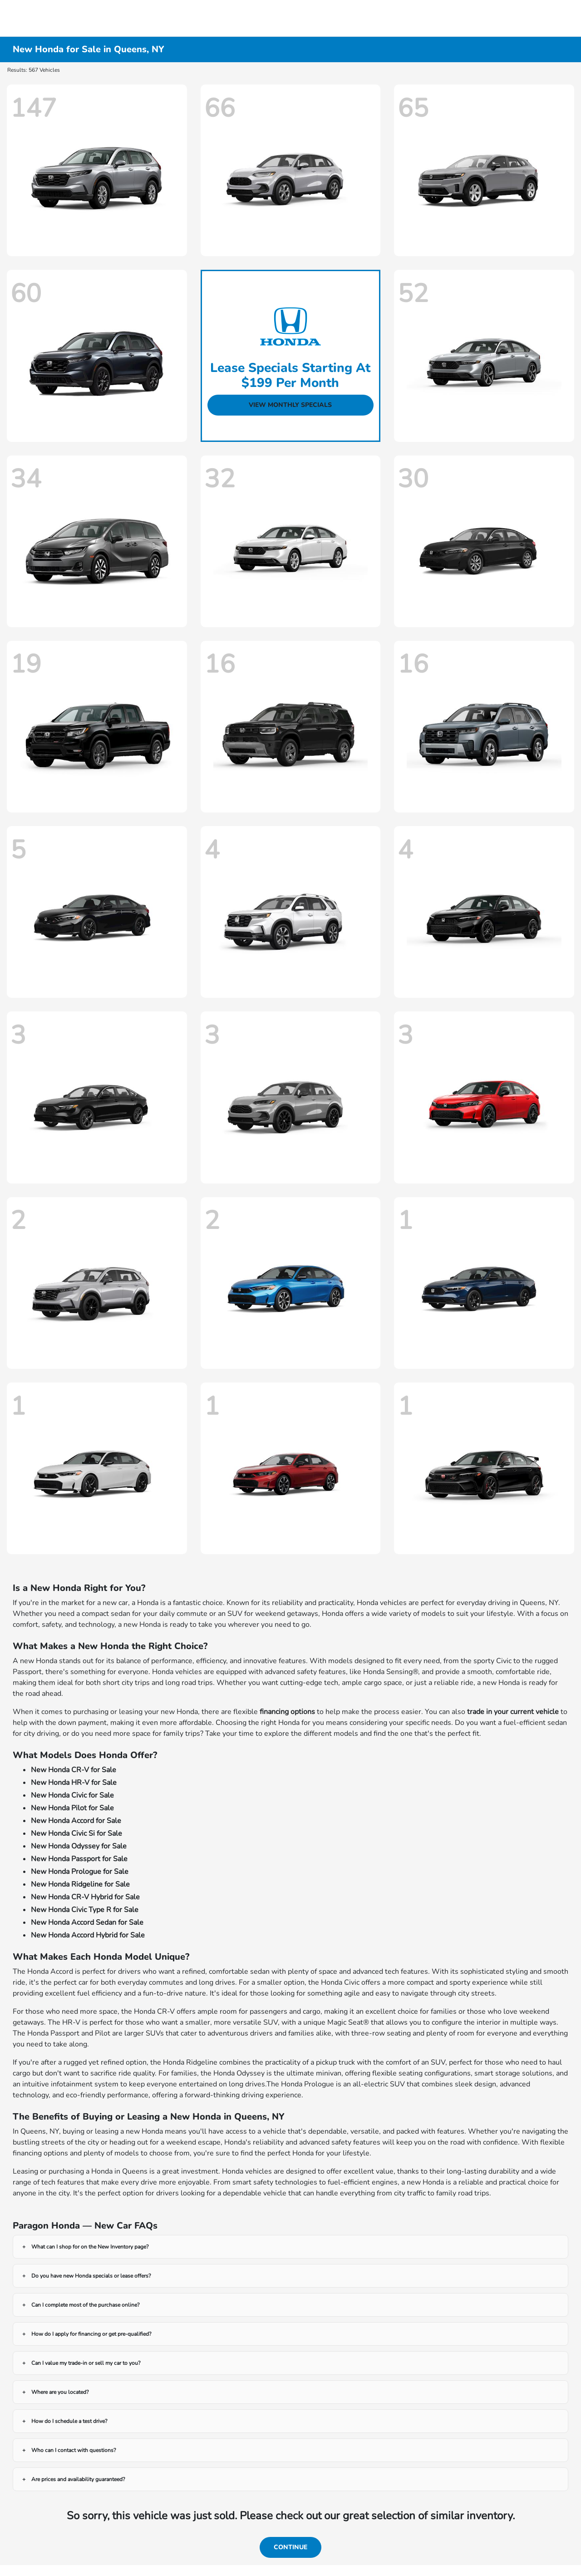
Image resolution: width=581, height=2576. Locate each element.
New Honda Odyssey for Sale (79, 1846)
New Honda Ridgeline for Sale (80, 1884)
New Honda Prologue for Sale (79, 1872)
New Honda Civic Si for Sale (76, 1833)
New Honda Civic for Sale (72, 1795)
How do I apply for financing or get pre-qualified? (91, 2334)
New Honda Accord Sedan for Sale (87, 1922)
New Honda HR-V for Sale (74, 1783)
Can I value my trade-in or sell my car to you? (85, 2363)
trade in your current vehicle (513, 1712)
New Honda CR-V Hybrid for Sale (85, 1897)
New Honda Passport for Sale (79, 1859)
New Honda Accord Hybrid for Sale (88, 1935)
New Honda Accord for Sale (76, 1821)
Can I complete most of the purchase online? (85, 2304)
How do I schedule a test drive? (69, 2421)
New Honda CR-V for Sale (73, 1770)
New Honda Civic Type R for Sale (84, 1910)
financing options (287, 1712)
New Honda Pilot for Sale (72, 1808)
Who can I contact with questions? (73, 2450)
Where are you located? (60, 2392)
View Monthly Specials (290, 405)
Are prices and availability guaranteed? (78, 2479)
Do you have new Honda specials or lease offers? (91, 2275)
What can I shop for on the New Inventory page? (89, 2246)
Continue (290, 2547)
